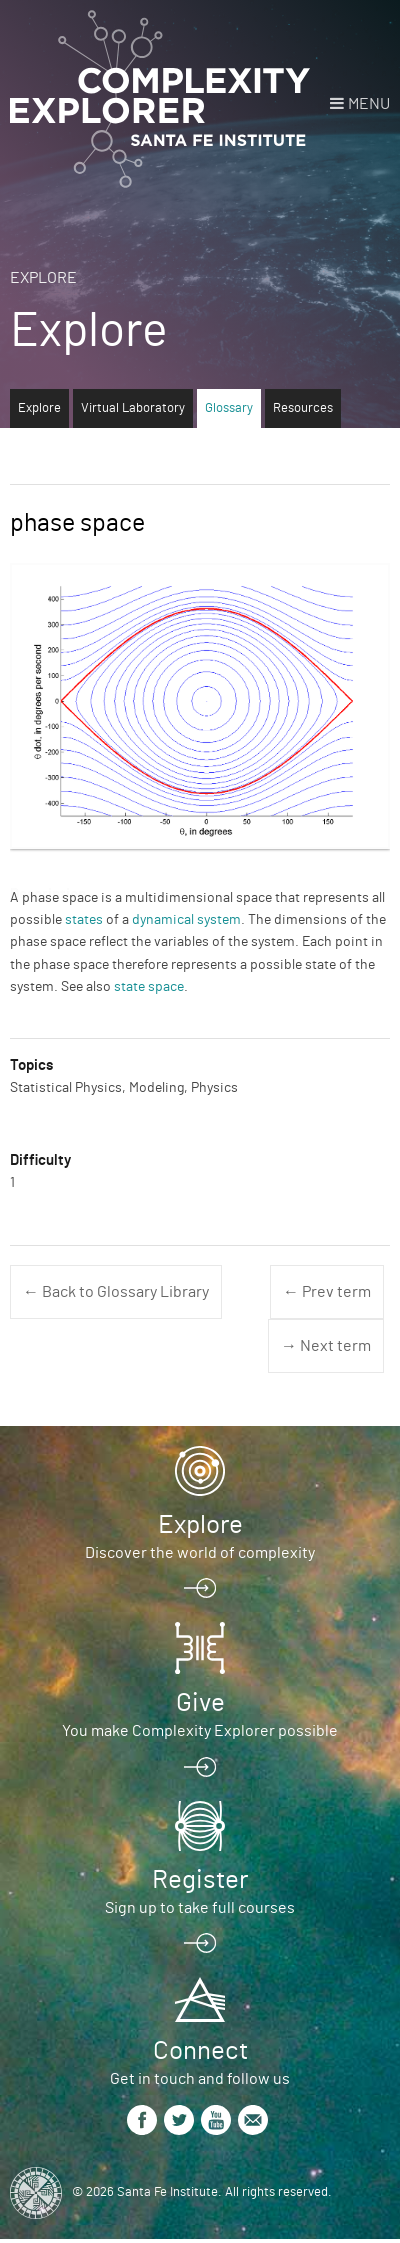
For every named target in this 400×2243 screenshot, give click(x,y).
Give (200, 1703)
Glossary (229, 408)
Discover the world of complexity (200, 1553)
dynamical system (186, 920)
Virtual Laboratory (133, 408)
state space (149, 987)
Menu (369, 104)
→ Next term (326, 1346)
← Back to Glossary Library (116, 1292)
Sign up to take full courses (200, 1908)
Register (200, 1880)
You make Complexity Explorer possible (200, 1731)
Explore (43, 278)
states (84, 920)
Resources (303, 408)
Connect (200, 2051)
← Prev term (327, 1292)
